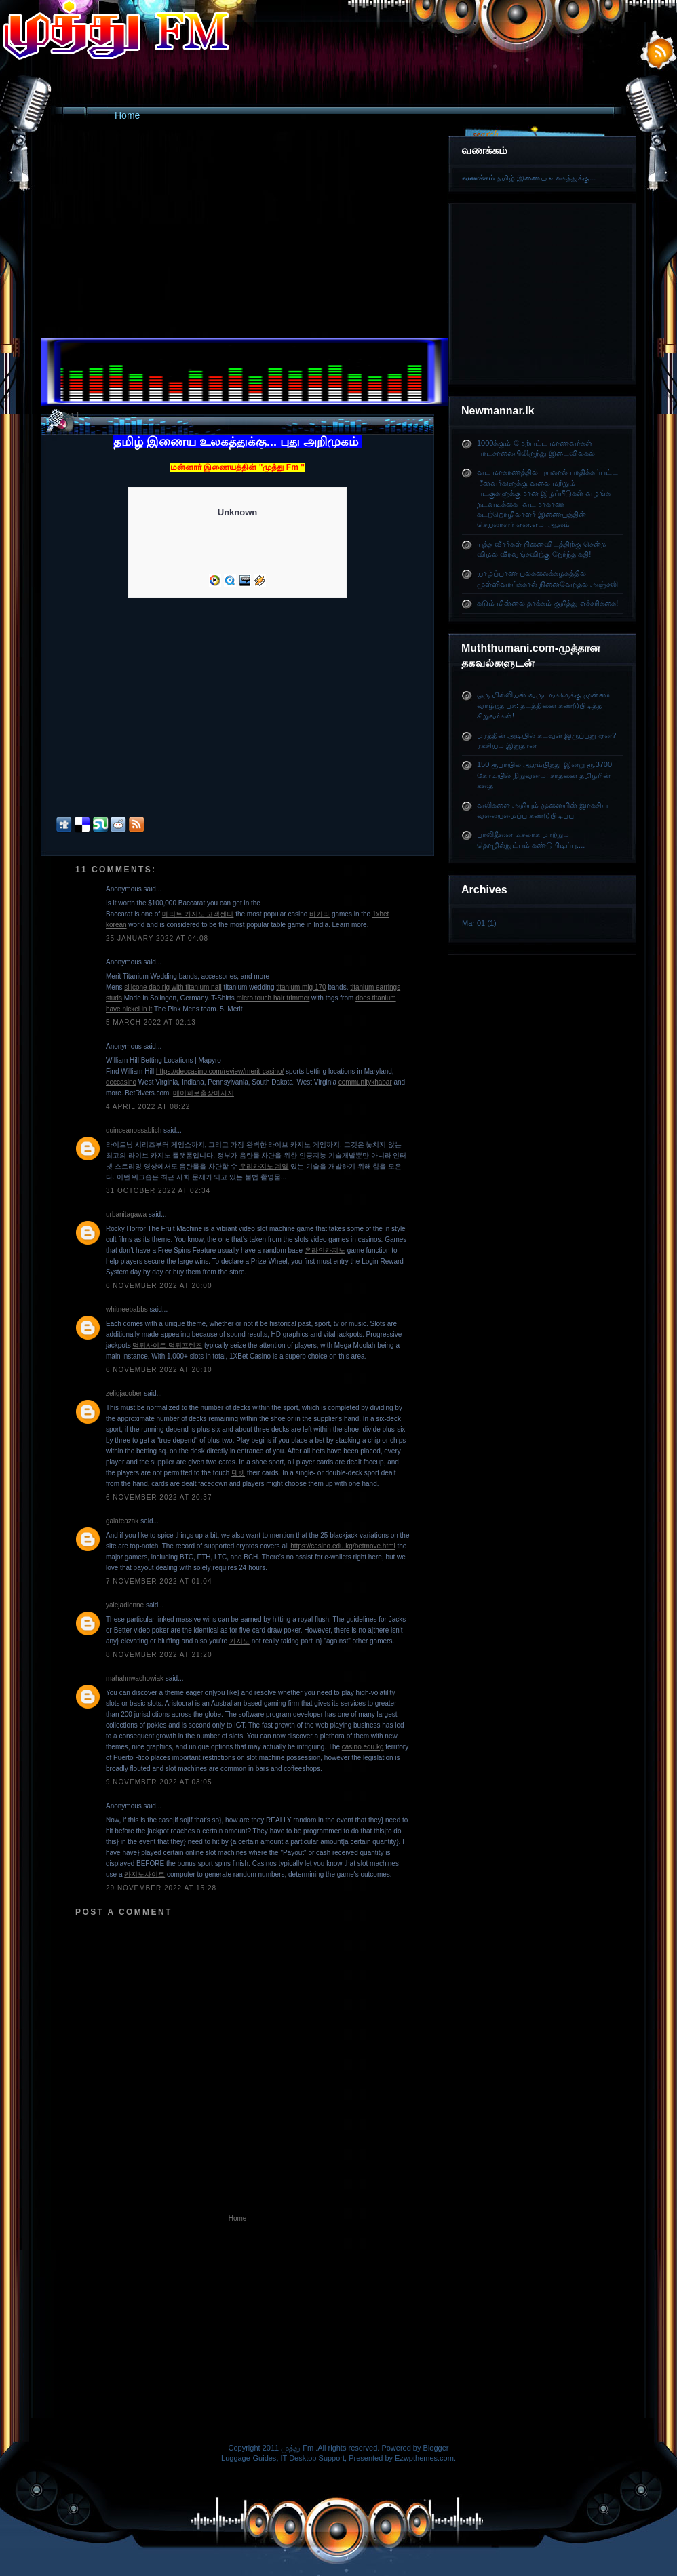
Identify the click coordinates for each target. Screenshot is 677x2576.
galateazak (122, 1521)
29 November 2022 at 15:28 (161, 1888)
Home (127, 115)
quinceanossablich (133, 1130)
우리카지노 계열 (264, 1166)
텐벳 (238, 1473)
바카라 (319, 914)
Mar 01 (473, 923)
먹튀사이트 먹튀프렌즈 (167, 1345)
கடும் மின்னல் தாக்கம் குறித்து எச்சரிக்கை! (547, 603)
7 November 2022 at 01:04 (159, 1581)
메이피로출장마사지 (203, 1093)
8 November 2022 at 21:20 (159, 1654)
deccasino (121, 1082)
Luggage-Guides (248, 2458)
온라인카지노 (325, 1250)
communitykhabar (365, 1082)
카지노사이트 (144, 1874)
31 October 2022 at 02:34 (158, 1190)
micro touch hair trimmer (273, 998)
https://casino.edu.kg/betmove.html (342, 1546)
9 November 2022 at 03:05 (159, 1782)
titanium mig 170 (301, 987)
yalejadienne (125, 1605)
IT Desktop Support (313, 2458)
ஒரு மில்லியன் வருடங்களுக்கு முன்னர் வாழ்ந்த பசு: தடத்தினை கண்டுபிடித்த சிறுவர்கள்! (544, 705)
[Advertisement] (547, 289)
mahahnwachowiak (134, 1678)
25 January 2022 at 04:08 (157, 938)
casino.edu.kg (363, 1747)
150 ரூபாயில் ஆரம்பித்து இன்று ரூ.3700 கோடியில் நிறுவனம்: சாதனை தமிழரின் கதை (544, 774)
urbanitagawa (126, 1214)
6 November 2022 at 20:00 (159, 1285)
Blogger (436, 2448)
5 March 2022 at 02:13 (151, 1022)
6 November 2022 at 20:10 (159, 1369)
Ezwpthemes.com (424, 2458)
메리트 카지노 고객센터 (198, 914)
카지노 (239, 1641)
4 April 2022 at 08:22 (148, 1106)
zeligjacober (124, 1393)
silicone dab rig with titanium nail (172, 987)
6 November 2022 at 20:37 (159, 1497)
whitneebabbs (127, 1309)
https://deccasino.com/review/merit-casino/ (220, 1071)
